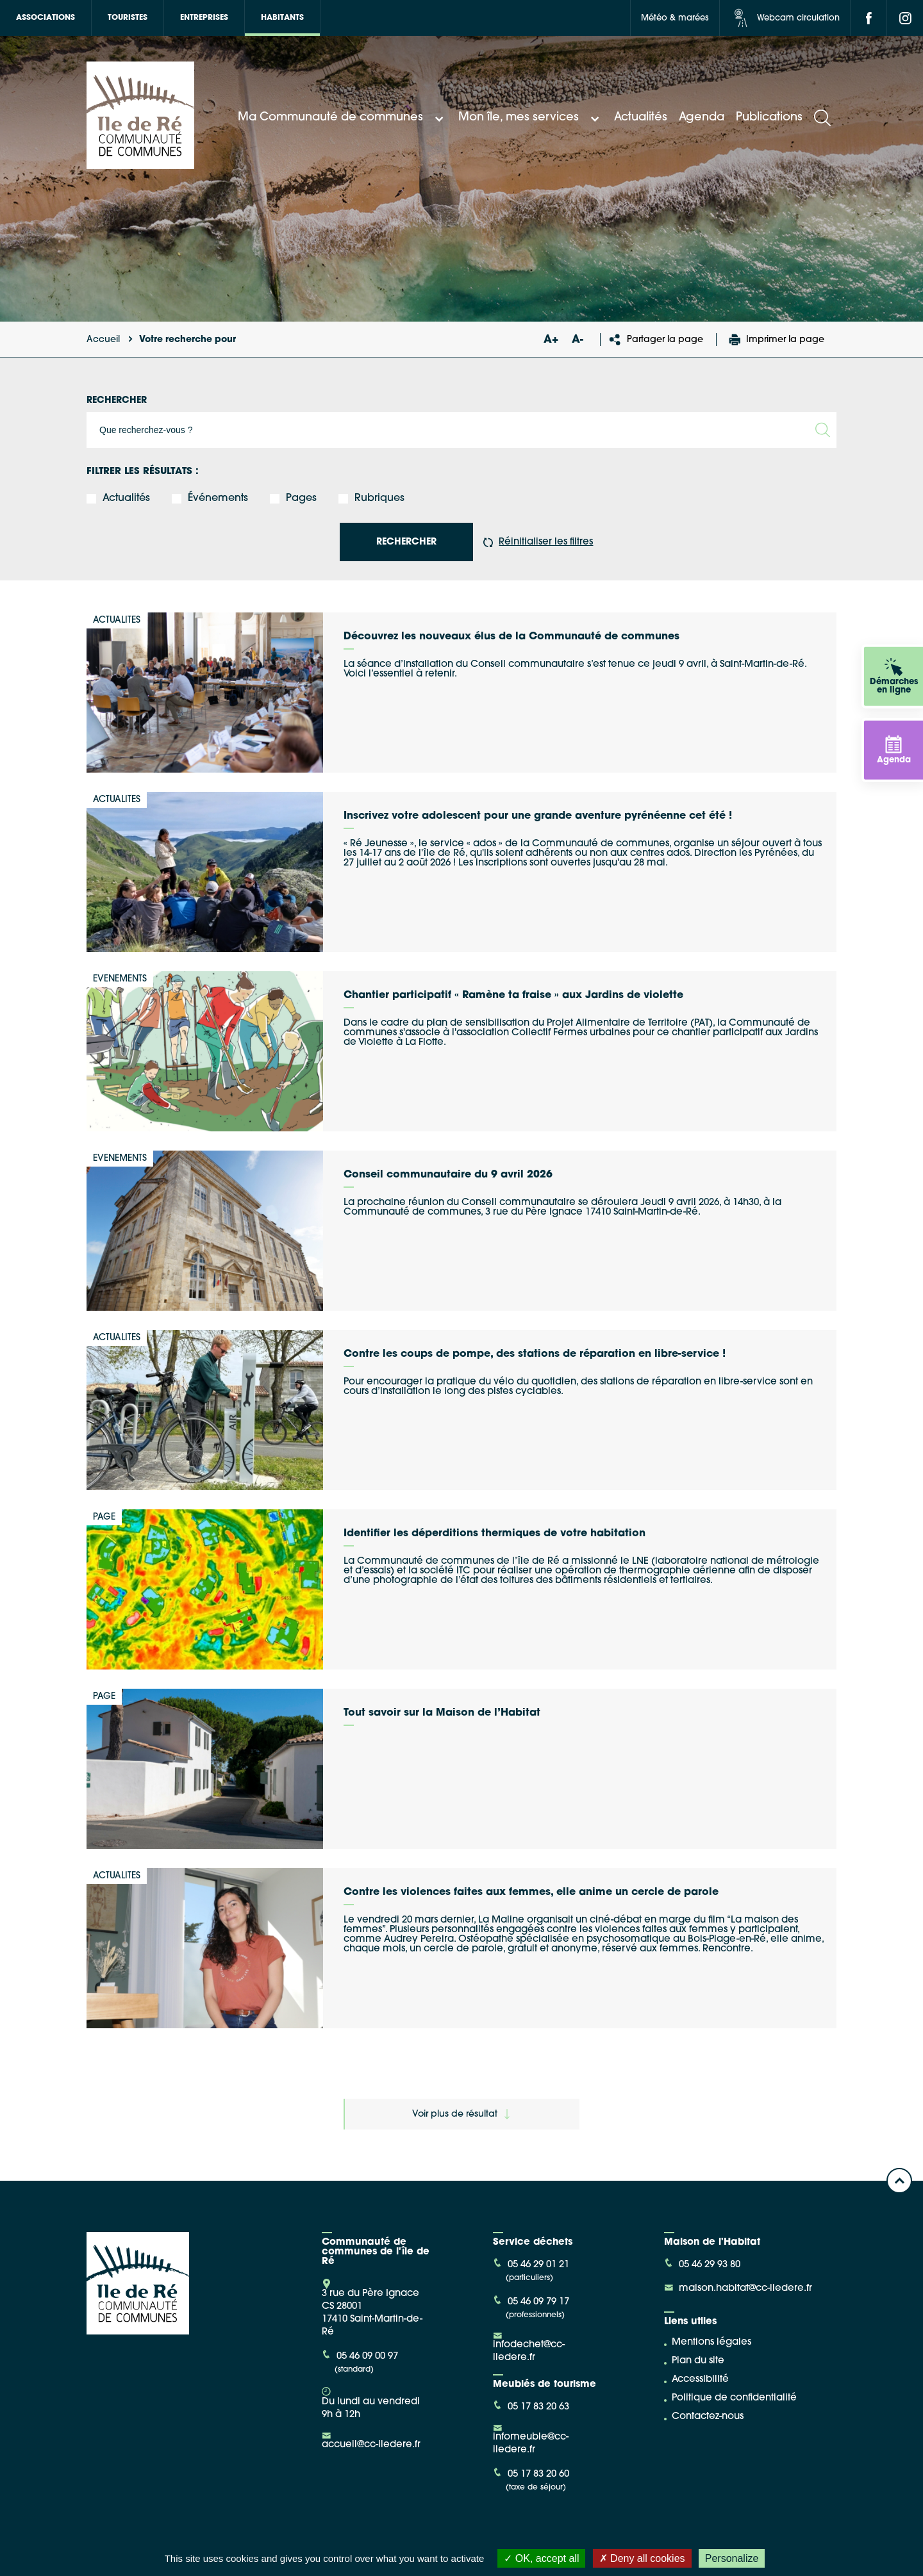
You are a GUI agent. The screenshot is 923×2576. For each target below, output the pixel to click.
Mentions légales (711, 2342)
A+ (551, 339)
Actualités (640, 117)
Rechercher (117, 401)
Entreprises (204, 18)
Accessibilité (700, 2379)
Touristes (127, 18)
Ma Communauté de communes (342, 118)
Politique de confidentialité (734, 2398)
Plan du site (698, 2361)
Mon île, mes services (530, 118)
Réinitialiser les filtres (538, 542)
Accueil (103, 340)
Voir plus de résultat (461, 2114)
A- (577, 339)
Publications (769, 117)
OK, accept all (541, 2558)
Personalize (732, 2558)
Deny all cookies (642, 2558)
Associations (45, 18)
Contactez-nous (708, 2417)
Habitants (282, 18)
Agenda (701, 117)
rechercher (406, 542)
